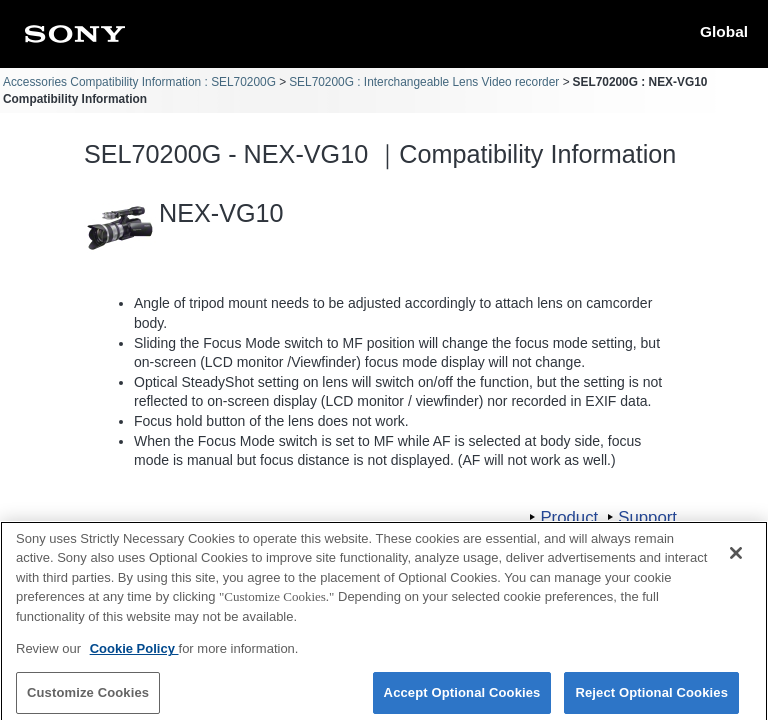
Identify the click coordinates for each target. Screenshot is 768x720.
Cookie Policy (134, 655)
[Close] (736, 560)
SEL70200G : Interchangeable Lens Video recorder (424, 82)
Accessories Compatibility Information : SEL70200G (139, 82)
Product (569, 517)
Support (647, 517)
